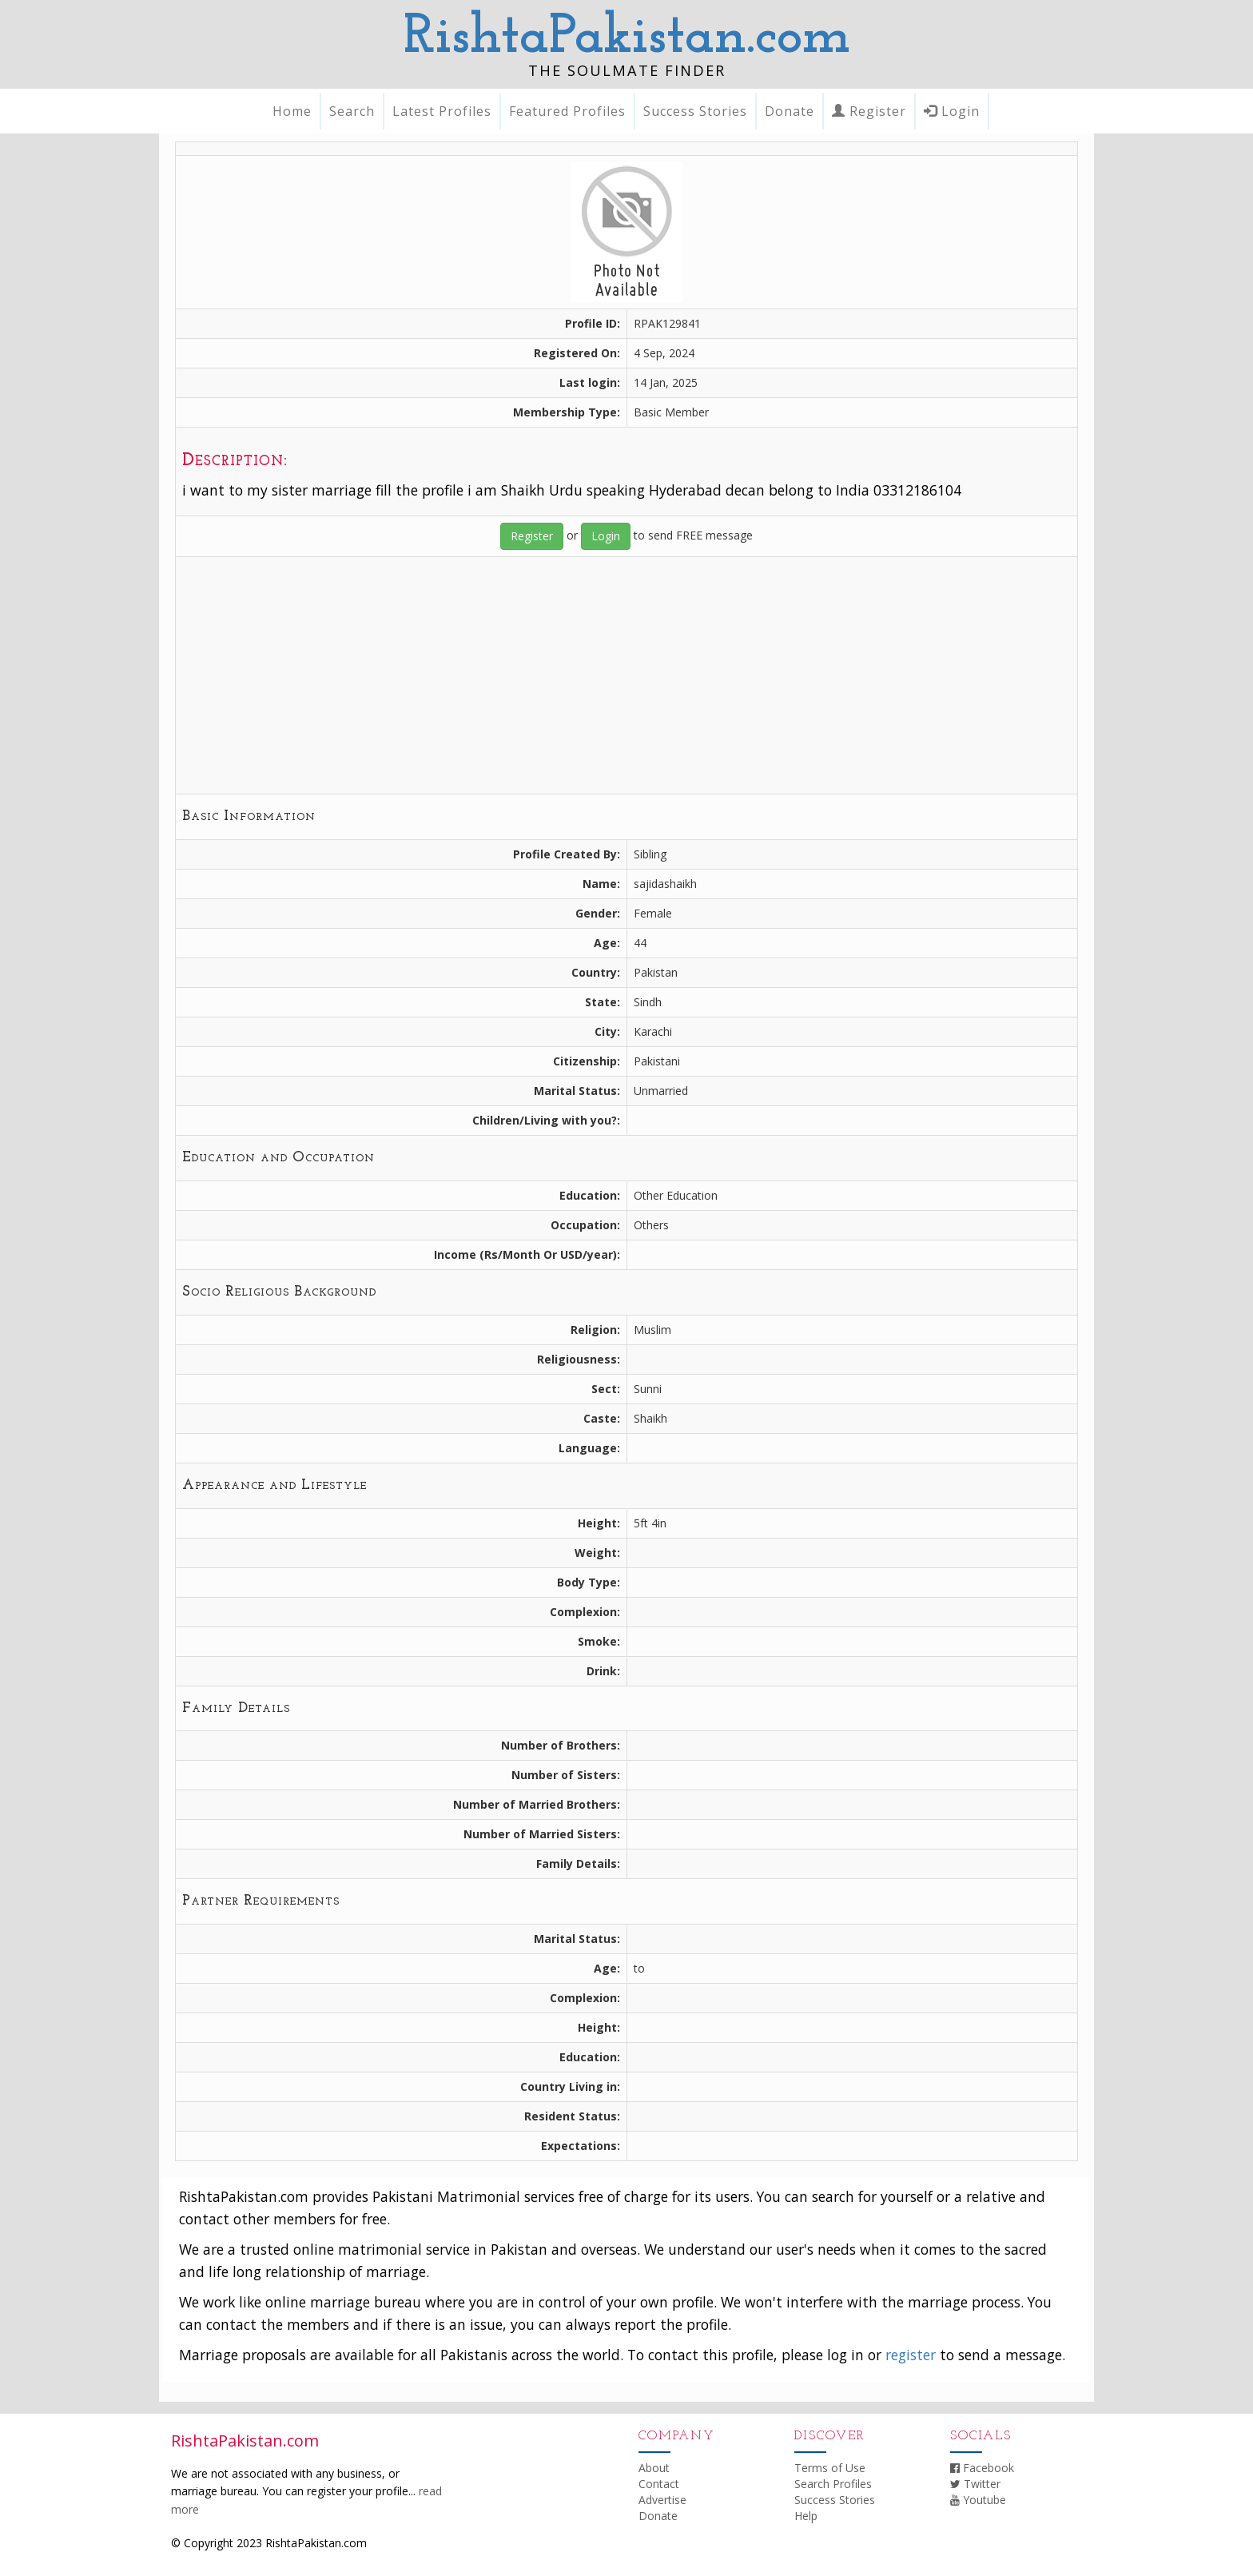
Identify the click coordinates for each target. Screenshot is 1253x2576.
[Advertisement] (626, 675)
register (910, 2354)
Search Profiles (833, 2483)
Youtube (978, 2499)
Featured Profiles (567, 111)
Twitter (975, 2483)
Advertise (662, 2499)
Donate (789, 111)
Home (292, 111)
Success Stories (695, 111)
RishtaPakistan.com (627, 38)
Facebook (982, 2467)
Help (805, 2515)
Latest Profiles (441, 111)
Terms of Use (829, 2467)
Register (869, 111)
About (654, 2467)
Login (952, 111)
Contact (658, 2483)
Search (352, 111)
